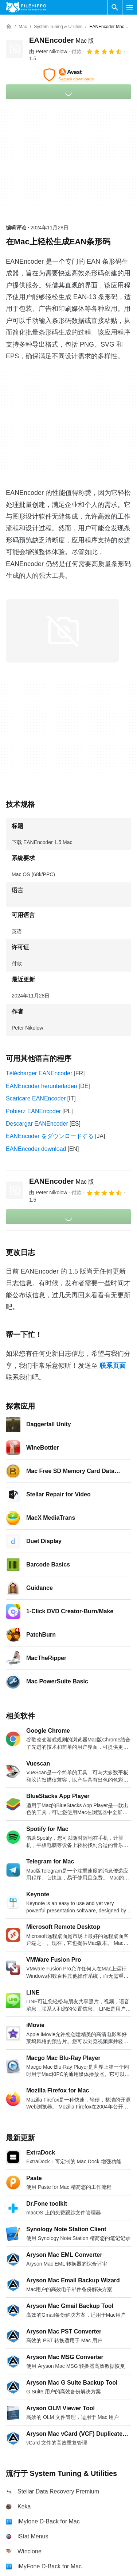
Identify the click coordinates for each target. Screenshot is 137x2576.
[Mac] (23, 27)
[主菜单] (129, 7)
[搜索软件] (114, 7)
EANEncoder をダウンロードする (50, 1136)
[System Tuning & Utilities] (58, 27)
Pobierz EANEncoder (33, 1111)
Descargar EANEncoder (37, 1124)
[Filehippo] (26, 7)
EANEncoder (61, 40)
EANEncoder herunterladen (41, 1086)
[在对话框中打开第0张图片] (62, 631)
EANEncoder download (36, 1149)
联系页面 (112, 1365)
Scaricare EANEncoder (36, 1098)
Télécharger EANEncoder (39, 1073)
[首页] (9, 26)
